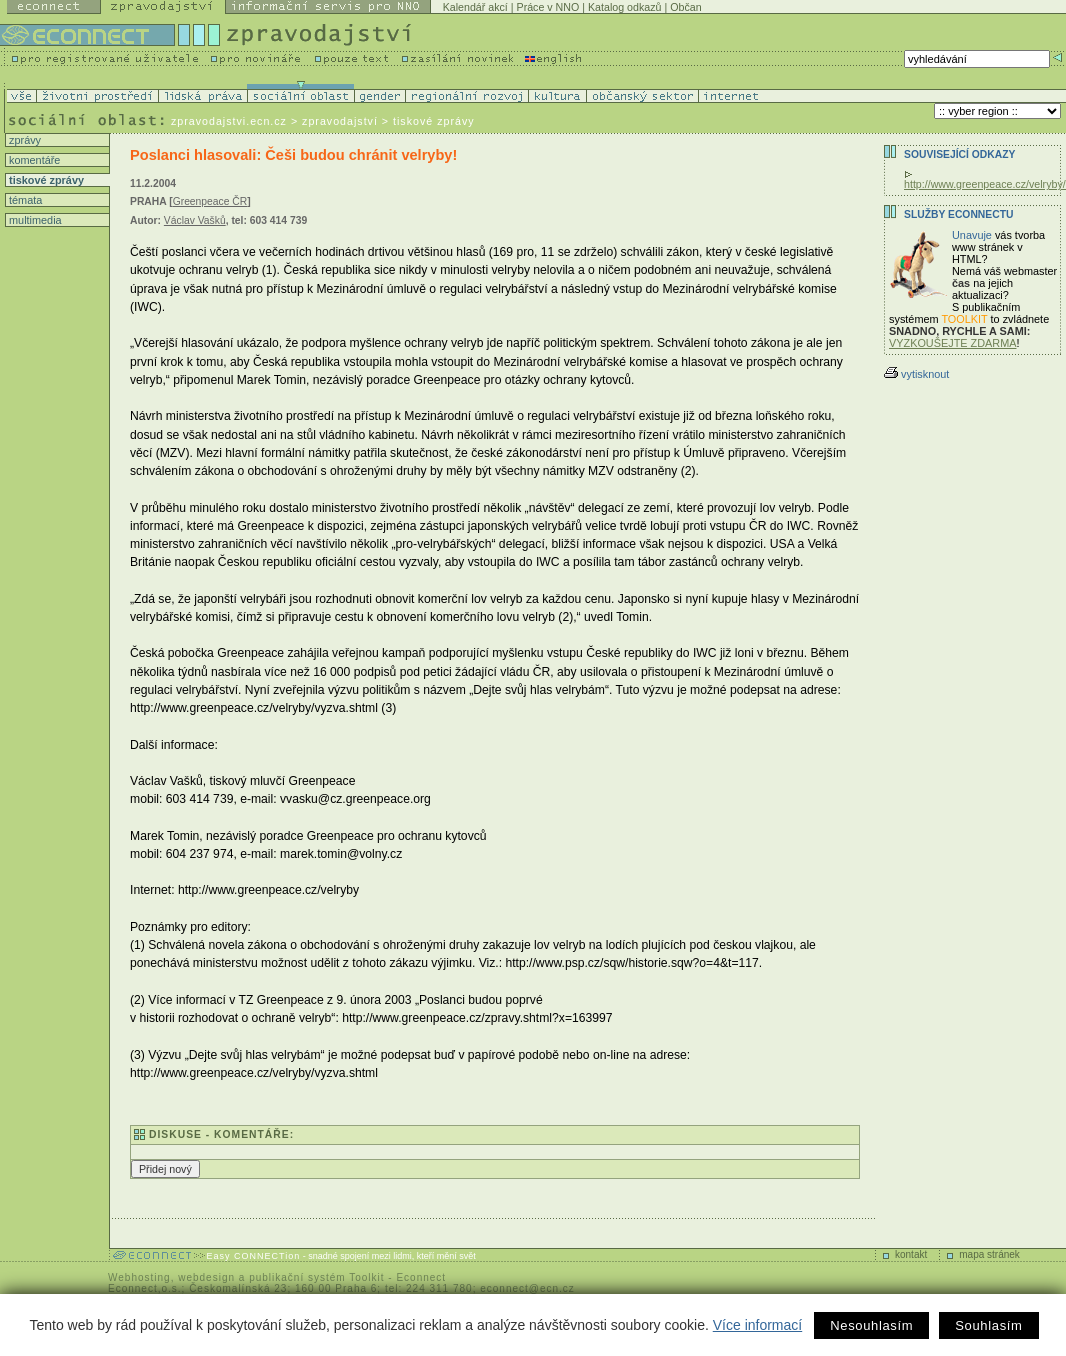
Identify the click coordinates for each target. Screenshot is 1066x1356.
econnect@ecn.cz (527, 1288)
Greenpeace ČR (210, 201)
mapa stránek (989, 1254)
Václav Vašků (195, 220)
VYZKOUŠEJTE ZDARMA (953, 343)
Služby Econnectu (958, 214)
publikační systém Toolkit (316, 1277)
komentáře (33, 160)
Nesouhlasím (871, 1325)
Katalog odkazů (624, 7)
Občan (685, 7)
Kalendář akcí (475, 7)
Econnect (421, 1277)
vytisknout (916, 374)
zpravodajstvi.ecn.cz (229, 121)
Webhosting (139, 1277)
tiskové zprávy (45, 180)
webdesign (206, 1277)
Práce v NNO (548, 7)
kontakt (911, 1254)
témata (24, 200)
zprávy (23, 140)
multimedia (34, 220)
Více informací (757, 1325)
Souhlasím (988, 1325)
